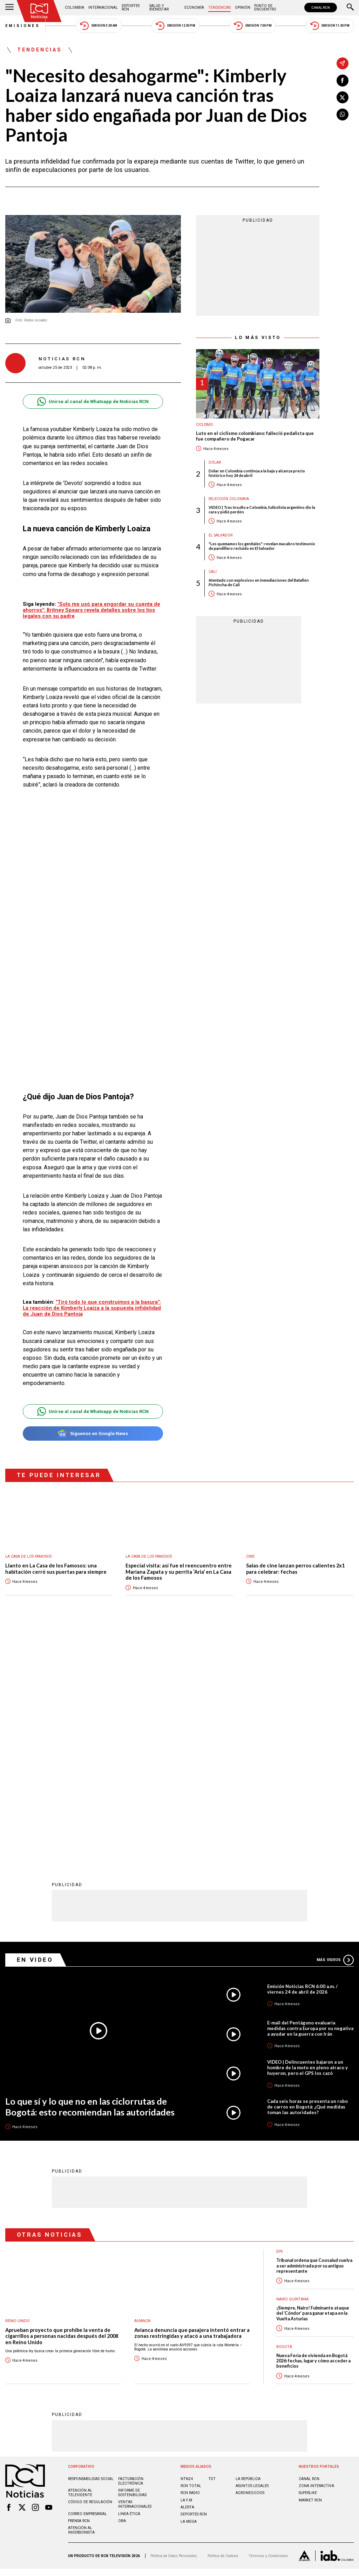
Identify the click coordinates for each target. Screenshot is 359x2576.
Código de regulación (90, 2271)
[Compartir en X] (342, 97)
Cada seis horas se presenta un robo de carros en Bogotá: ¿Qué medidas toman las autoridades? (307, 1876)
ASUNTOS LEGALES (252, 2255)
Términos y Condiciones (268, 2325)
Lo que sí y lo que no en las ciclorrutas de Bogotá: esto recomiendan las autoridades (90, 1875)
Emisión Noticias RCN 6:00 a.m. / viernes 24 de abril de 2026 (302, 1758)
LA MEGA (189, 2290)
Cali (213, 571)
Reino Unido (17, 2090)
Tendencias (219, 7)
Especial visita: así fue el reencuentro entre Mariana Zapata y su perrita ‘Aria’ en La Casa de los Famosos (179, 1572)
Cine (250, 1556)
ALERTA (187, 2276)
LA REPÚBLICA (248, 2248)
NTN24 (187, 2248)
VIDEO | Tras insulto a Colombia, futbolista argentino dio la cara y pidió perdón (262, 509)
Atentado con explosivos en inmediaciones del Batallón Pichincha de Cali (259, 582)
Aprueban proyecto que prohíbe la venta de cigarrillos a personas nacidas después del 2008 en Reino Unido (61, 2105)
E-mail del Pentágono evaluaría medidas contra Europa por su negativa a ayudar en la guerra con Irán (310, 1797)
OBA (122, 2290)
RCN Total (191, 2255)
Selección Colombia (229, 499)
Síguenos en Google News (93, 1433)
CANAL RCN (320, 7)
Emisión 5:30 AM (98, 25)
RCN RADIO (190, 2262)
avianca (142, 2090)
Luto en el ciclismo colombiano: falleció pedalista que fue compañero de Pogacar (255, 436)
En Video (35, 1728)
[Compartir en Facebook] (342, 80)
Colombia (74, 7)
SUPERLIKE (308, 2262)
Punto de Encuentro (265, 8)
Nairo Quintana (292, 2068)
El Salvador (221, 535)
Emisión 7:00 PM (252, 25)
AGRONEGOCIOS (250, 2262)
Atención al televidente (80, 2261)
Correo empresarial (87, 2283)
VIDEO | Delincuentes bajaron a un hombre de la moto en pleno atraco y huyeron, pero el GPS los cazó (307, 1836)
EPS (279, 2020)
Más (335, 1729)
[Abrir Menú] (9, 8)
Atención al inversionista (81, 2299)
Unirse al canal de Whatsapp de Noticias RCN (92, 401)
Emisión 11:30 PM (330, 25)
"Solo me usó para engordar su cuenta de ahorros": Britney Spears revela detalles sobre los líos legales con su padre (91, 610)
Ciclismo (204, 424)
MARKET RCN (310, 2269)
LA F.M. (187, 2269)
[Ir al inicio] (39, 11)
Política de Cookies (223, 2325)
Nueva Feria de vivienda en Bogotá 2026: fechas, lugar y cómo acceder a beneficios (313, 2130)
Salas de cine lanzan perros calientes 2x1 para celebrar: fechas (295, 1569)
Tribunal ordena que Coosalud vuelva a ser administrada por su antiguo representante (314, 2035)
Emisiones (22, 25)
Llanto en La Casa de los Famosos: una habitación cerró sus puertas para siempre (56, 1569)
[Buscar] (350, 8)
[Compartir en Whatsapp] (342, 114)
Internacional (103, 7)
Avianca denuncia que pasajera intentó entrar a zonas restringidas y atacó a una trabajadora (192, 2102)
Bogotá (284, 2116)
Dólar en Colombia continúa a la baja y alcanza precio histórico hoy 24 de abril (257, 473)
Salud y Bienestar (159, 8)
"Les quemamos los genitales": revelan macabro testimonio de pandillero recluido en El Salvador (262, 545)
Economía (194, 7)
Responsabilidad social (91, 2248)
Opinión (242, 7)
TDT (212, 2248)
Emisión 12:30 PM (175, 25)
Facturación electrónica (130, 2250)
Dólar (215, 462)
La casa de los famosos (28, 1556)
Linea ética (129, 2283)
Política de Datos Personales (173, 2325)
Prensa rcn (79, 2290)
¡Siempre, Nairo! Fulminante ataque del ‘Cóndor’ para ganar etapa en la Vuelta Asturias (312, 2083)
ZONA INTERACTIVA (316, 2255)
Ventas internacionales (134, 2273)
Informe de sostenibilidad (132, 2261)
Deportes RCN (131, 8)
